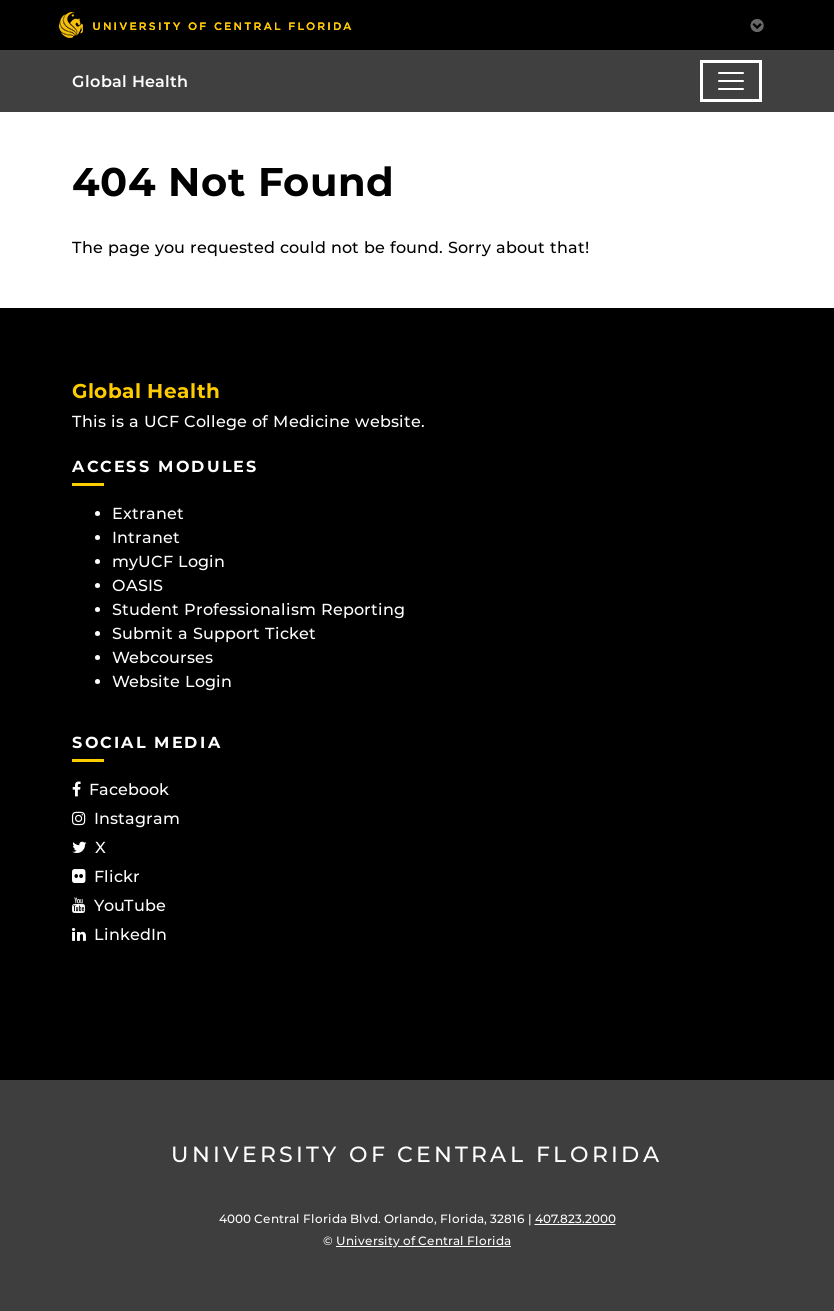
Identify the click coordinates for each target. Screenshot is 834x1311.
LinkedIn (119, 934)
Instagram (126, 818)
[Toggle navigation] (731, 81)
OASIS (137, 585)
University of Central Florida (417, 1154)
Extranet (148, 513)
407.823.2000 (575, 1218)
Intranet (146, 537)
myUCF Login (168, 561)
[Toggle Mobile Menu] (757, 23)
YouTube (119, 905)
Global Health (130, 81)
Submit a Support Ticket (214, 633)
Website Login (172, 681)
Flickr (106, 876)
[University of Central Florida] (205, 24)
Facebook (120, 789)
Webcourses (162, 657)
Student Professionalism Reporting (258, 609)
